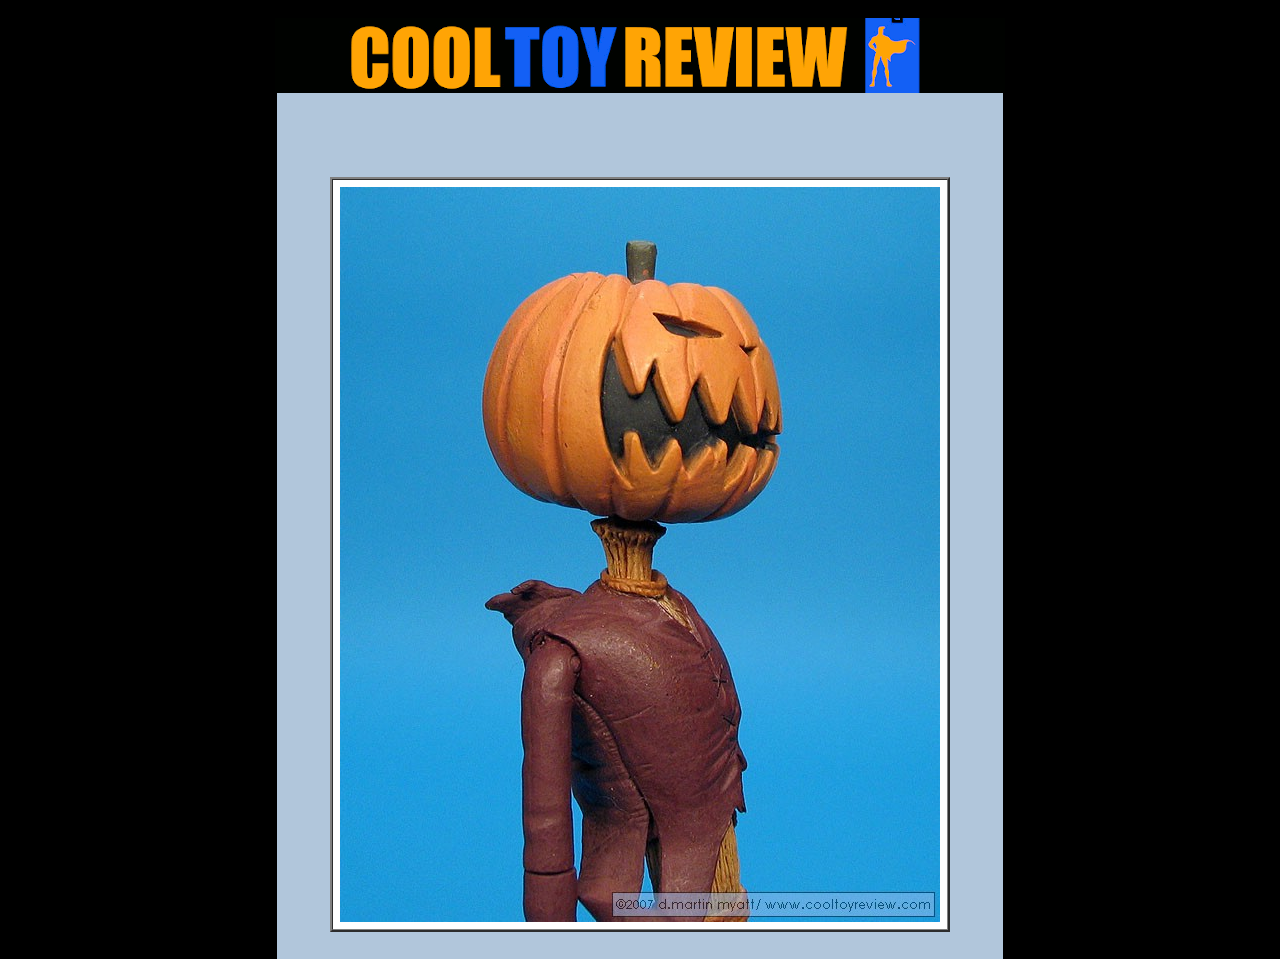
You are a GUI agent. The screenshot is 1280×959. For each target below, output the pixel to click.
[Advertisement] (640, 141)
